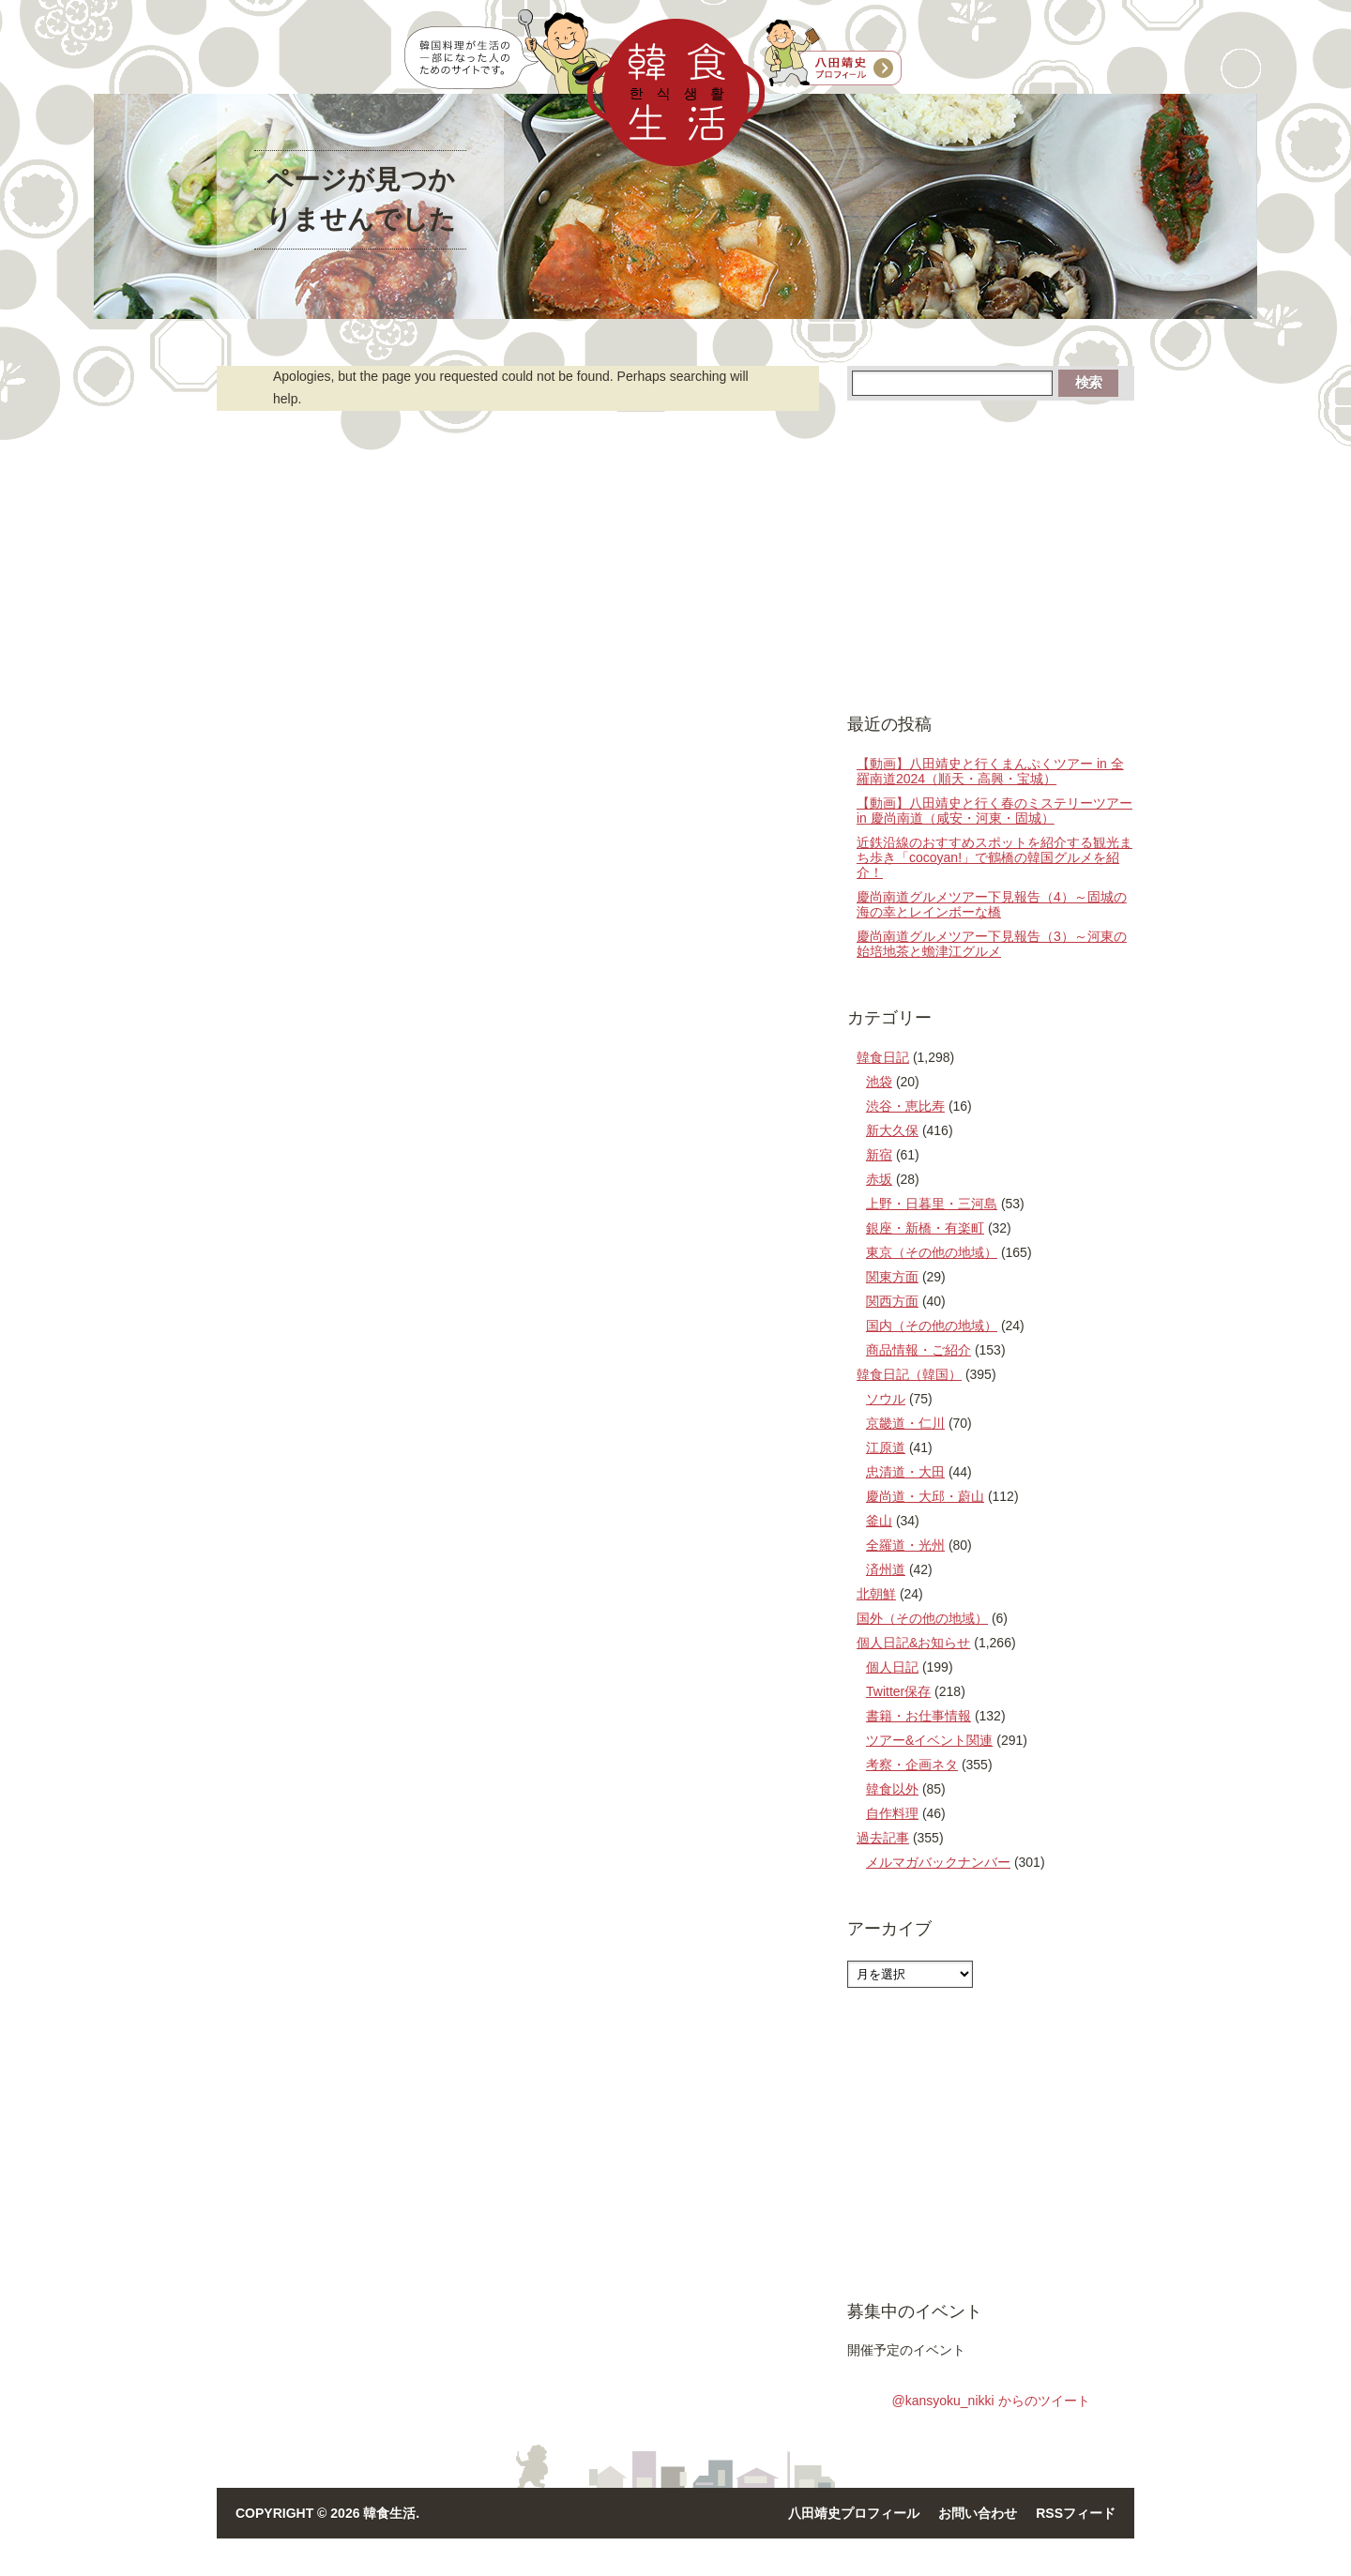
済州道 (885, 1569)
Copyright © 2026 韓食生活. (327, 2513)
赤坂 (879, 1179)
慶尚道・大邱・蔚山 (925, 1496)
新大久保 (892, 1130)
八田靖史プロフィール (853, 2513)
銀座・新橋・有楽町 (925, 1227)
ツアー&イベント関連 (929, 1740)
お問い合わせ (977, 2513)
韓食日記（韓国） (909, 1374)
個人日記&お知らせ (913, 1642)
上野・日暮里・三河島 (931, 1203)
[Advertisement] (990, 555)
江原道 (885, 1447)
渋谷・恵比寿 (905, 1106)
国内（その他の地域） (931, 1325)
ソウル (885, 1398)
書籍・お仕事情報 (918, 1715)
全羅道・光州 (905, 1545)
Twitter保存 (898, 1691)
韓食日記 (883, 1057)
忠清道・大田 (905, 1471)
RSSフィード (1076, 2513)
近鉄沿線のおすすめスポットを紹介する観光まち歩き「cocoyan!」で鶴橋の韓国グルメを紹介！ (994, 857)
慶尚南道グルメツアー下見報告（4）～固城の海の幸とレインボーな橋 (992, 904)
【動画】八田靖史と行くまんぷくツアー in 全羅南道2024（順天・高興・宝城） (990, 771)
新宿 (879, 1154)
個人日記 (892, 1666)
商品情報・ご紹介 (918, 1349)
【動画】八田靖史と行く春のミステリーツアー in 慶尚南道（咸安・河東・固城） (994, 811)
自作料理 (892, 1813)
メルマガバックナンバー (938, 1862)
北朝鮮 (876, 1593)
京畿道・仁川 (905, 1423)
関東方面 (892, 1276)
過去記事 (883, 1837)
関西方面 (892, 1301)
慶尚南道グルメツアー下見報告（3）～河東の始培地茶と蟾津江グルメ (992, 944)
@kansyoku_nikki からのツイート (990, 2400)
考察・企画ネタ (912, 1764)
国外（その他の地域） (922, 1618)
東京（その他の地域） (931, 1252)
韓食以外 (892, 1788)
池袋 (879, 1081)
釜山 (879, 1520)
